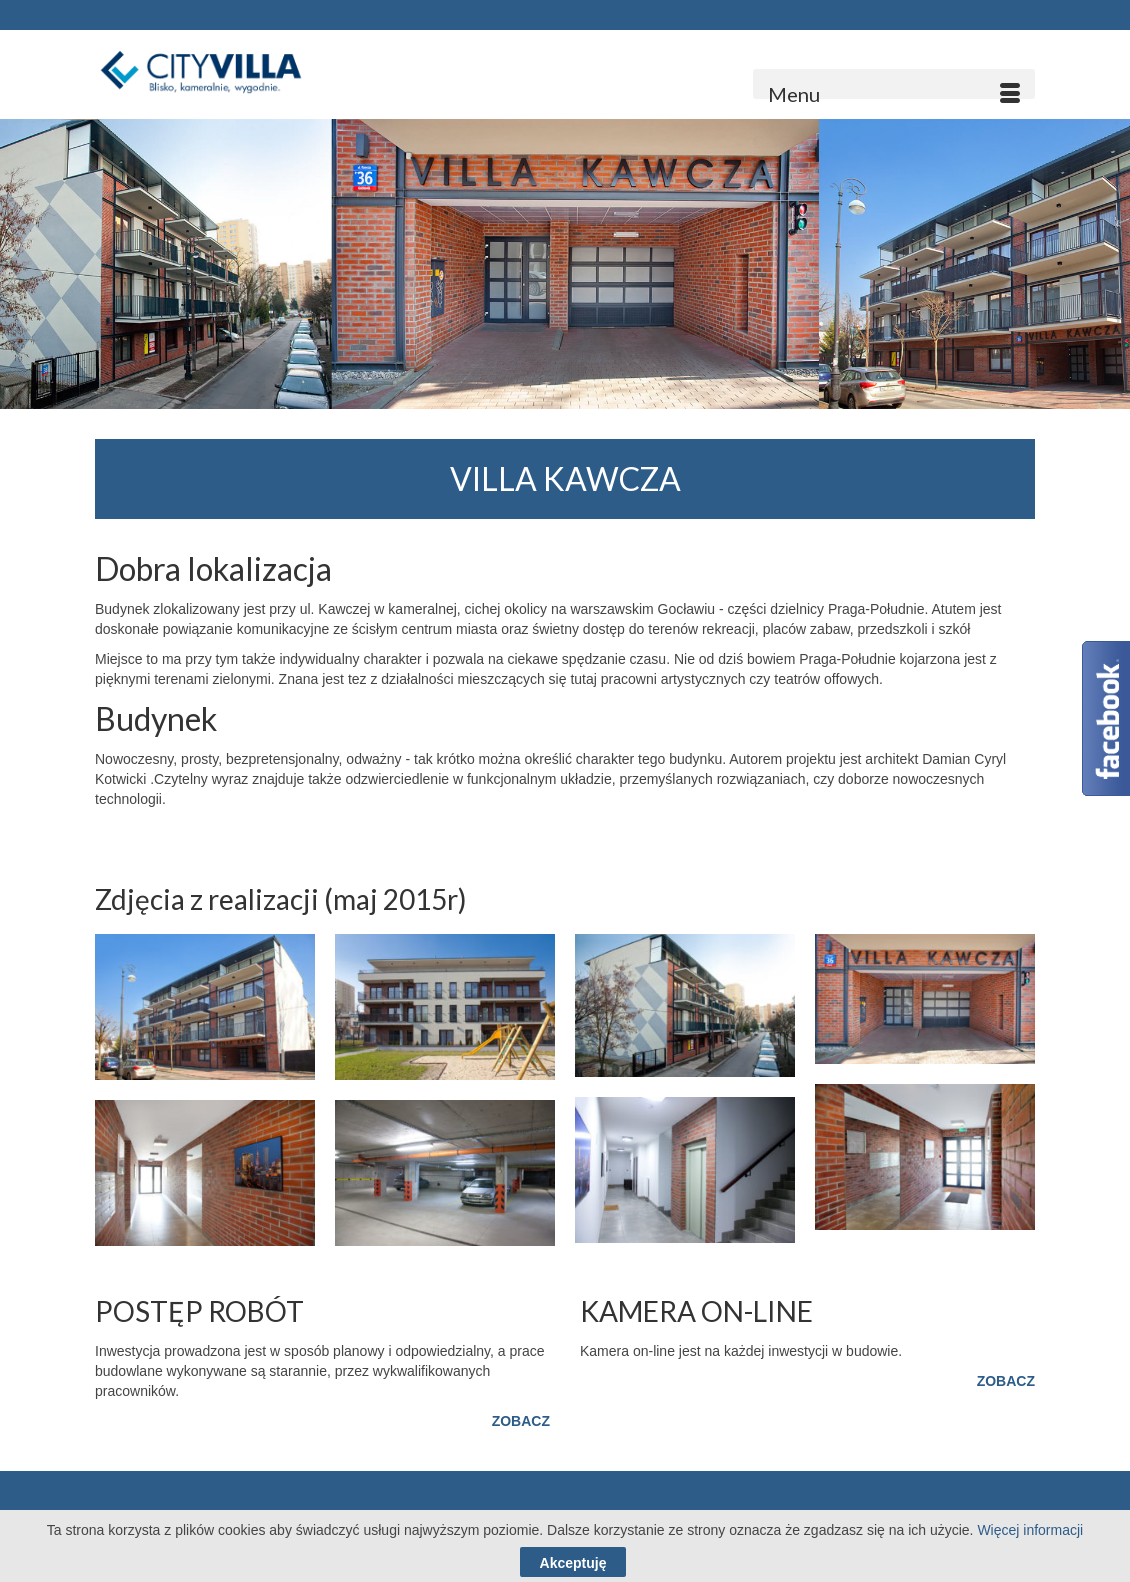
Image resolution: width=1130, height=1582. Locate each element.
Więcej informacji (1030, 1530)
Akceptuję (573, 1563)
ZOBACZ (521, 1421)
